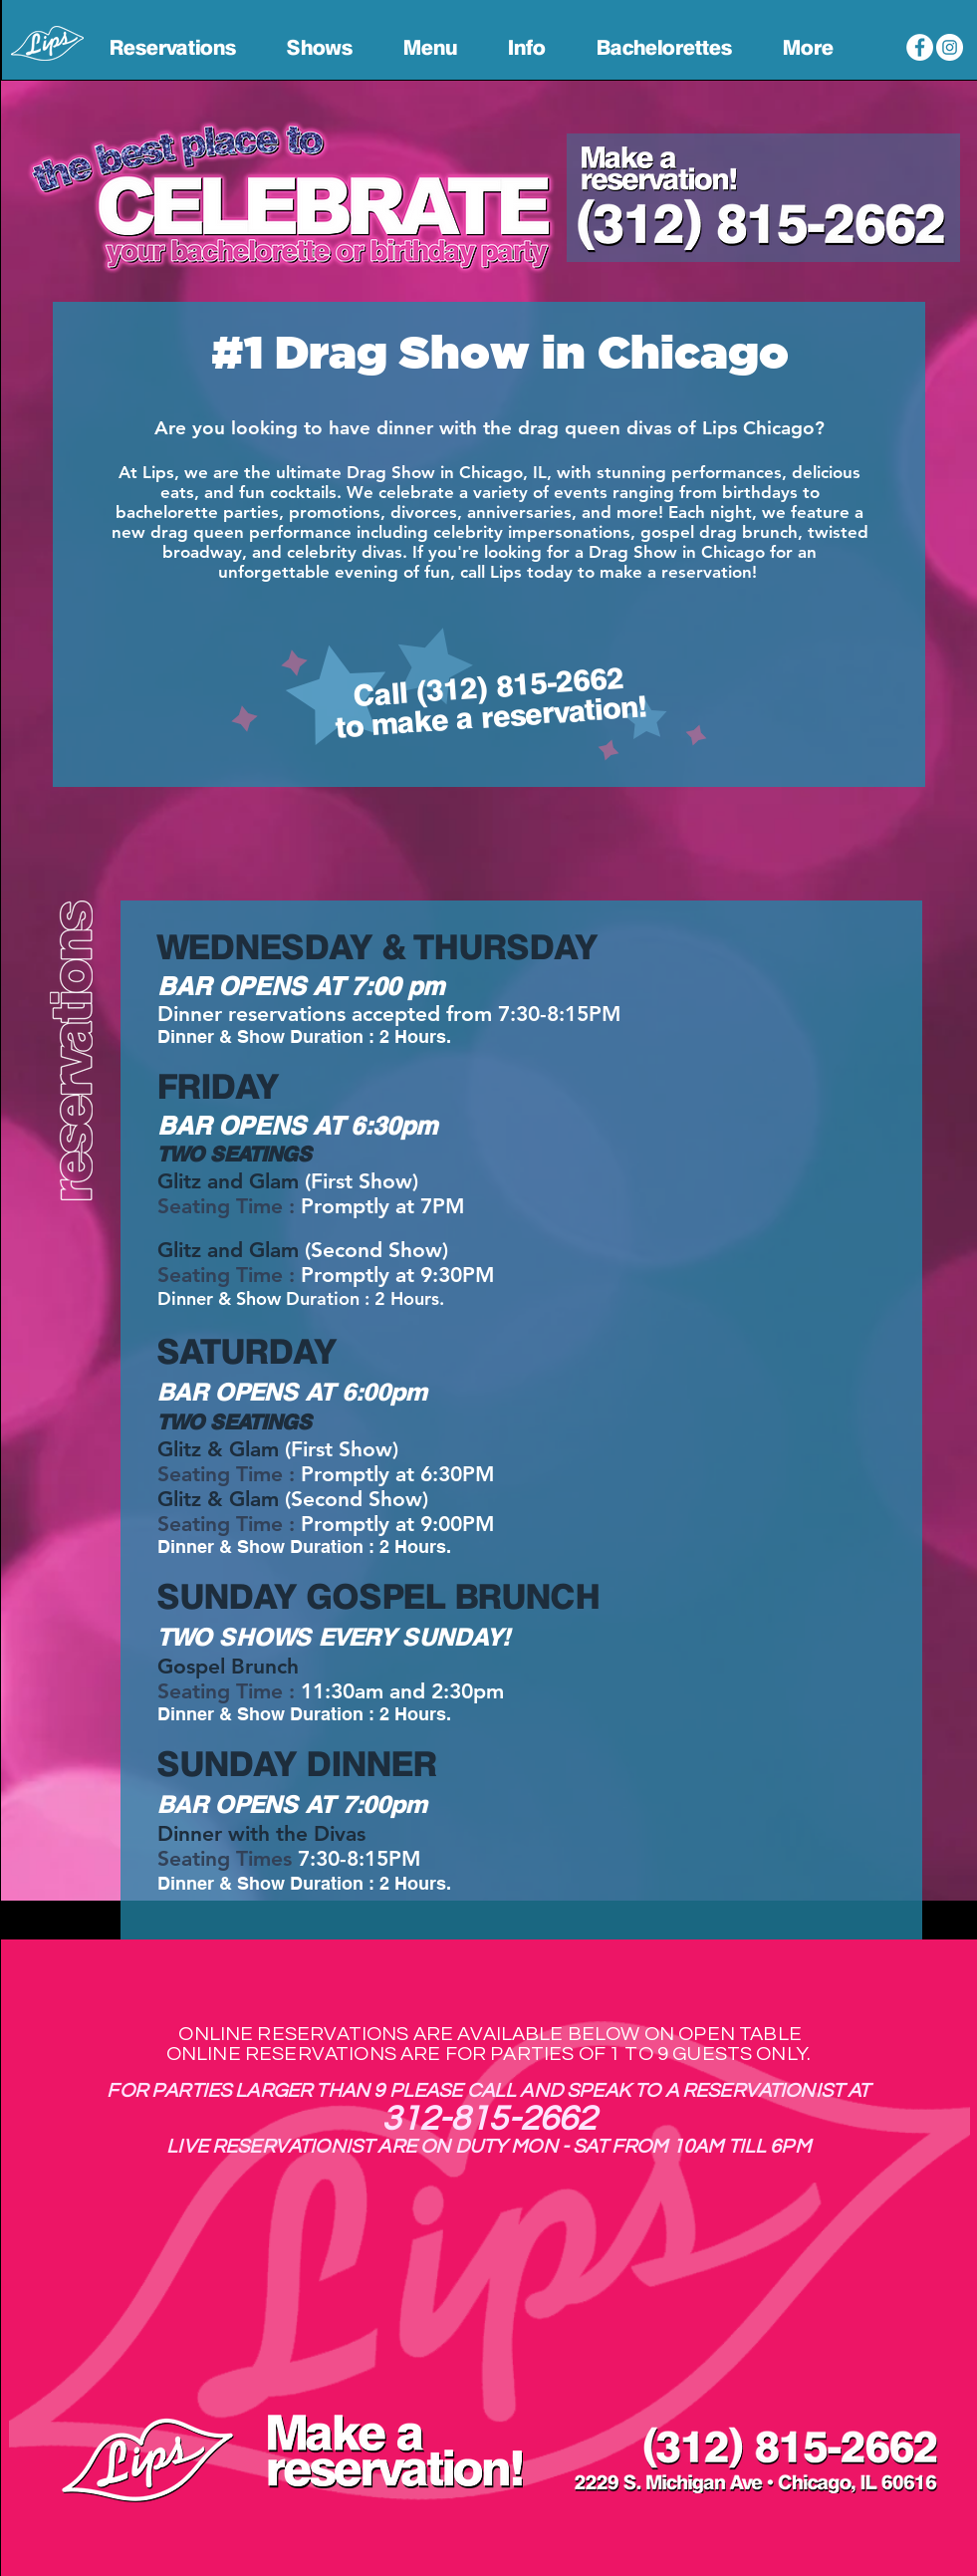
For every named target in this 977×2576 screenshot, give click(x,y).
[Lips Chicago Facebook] (919, 47)
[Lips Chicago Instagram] (949, 47)
